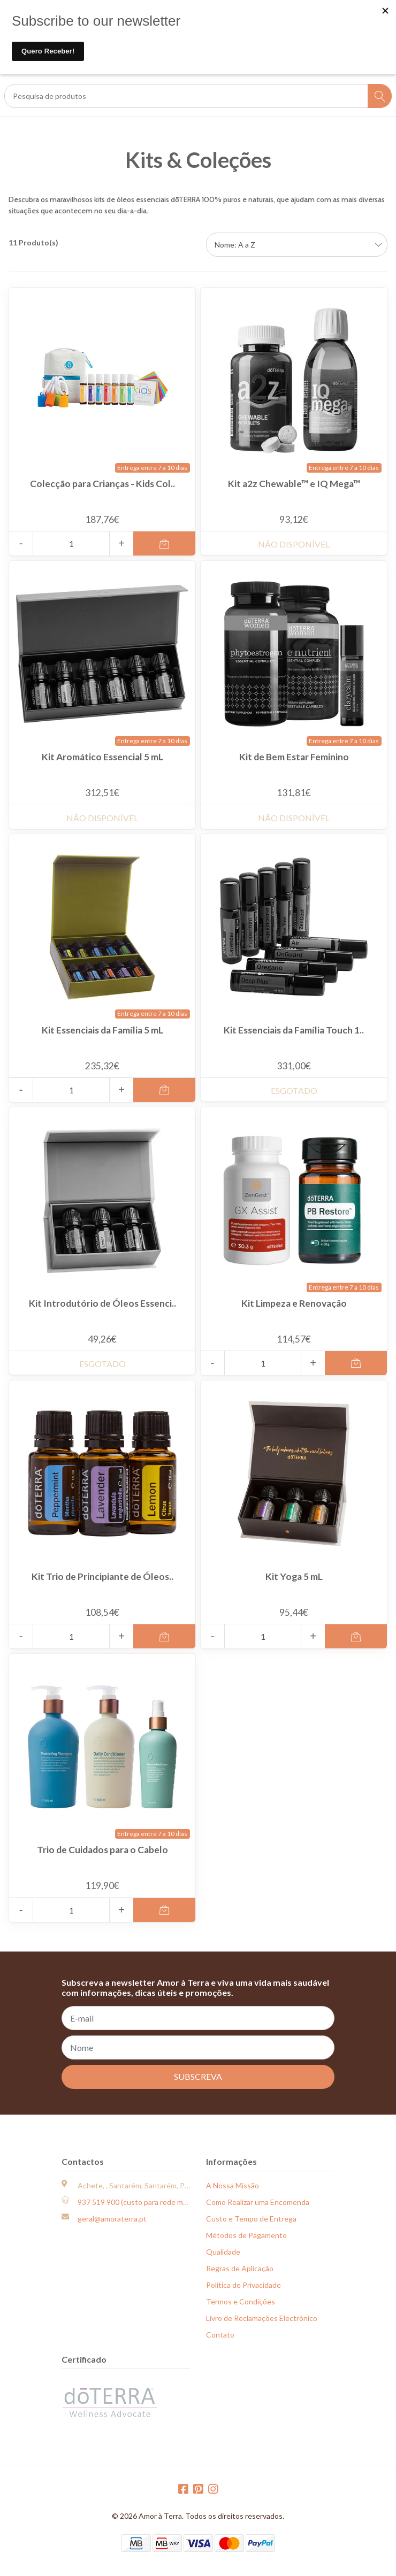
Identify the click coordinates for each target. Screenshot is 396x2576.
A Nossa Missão (232, 2185)
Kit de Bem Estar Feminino (294, 756)
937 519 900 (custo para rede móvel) (138, 2202)
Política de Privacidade (243, 2284)
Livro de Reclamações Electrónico (261, 2318)
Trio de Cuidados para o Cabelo (102, 1849)
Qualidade (223, 2251)
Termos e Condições (240, 2301)
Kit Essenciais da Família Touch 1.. (294, 1030)
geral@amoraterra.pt (112, 2218)
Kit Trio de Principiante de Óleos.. (102, 1576)
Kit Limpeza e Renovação (294, 1303)
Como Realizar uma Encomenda (257, 2202)
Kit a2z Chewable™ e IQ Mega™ (294, 483)
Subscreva (198, 2076)
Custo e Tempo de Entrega (251, 2218)
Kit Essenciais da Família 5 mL (102, 1030)
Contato (220, 2334)
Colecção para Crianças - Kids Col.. (102, 483)
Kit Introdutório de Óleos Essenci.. (102, 1303)
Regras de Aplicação (239, 2268)
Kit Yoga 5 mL (294, 1576)
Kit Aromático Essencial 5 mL (102, 756)
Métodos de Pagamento (246, 2235)
